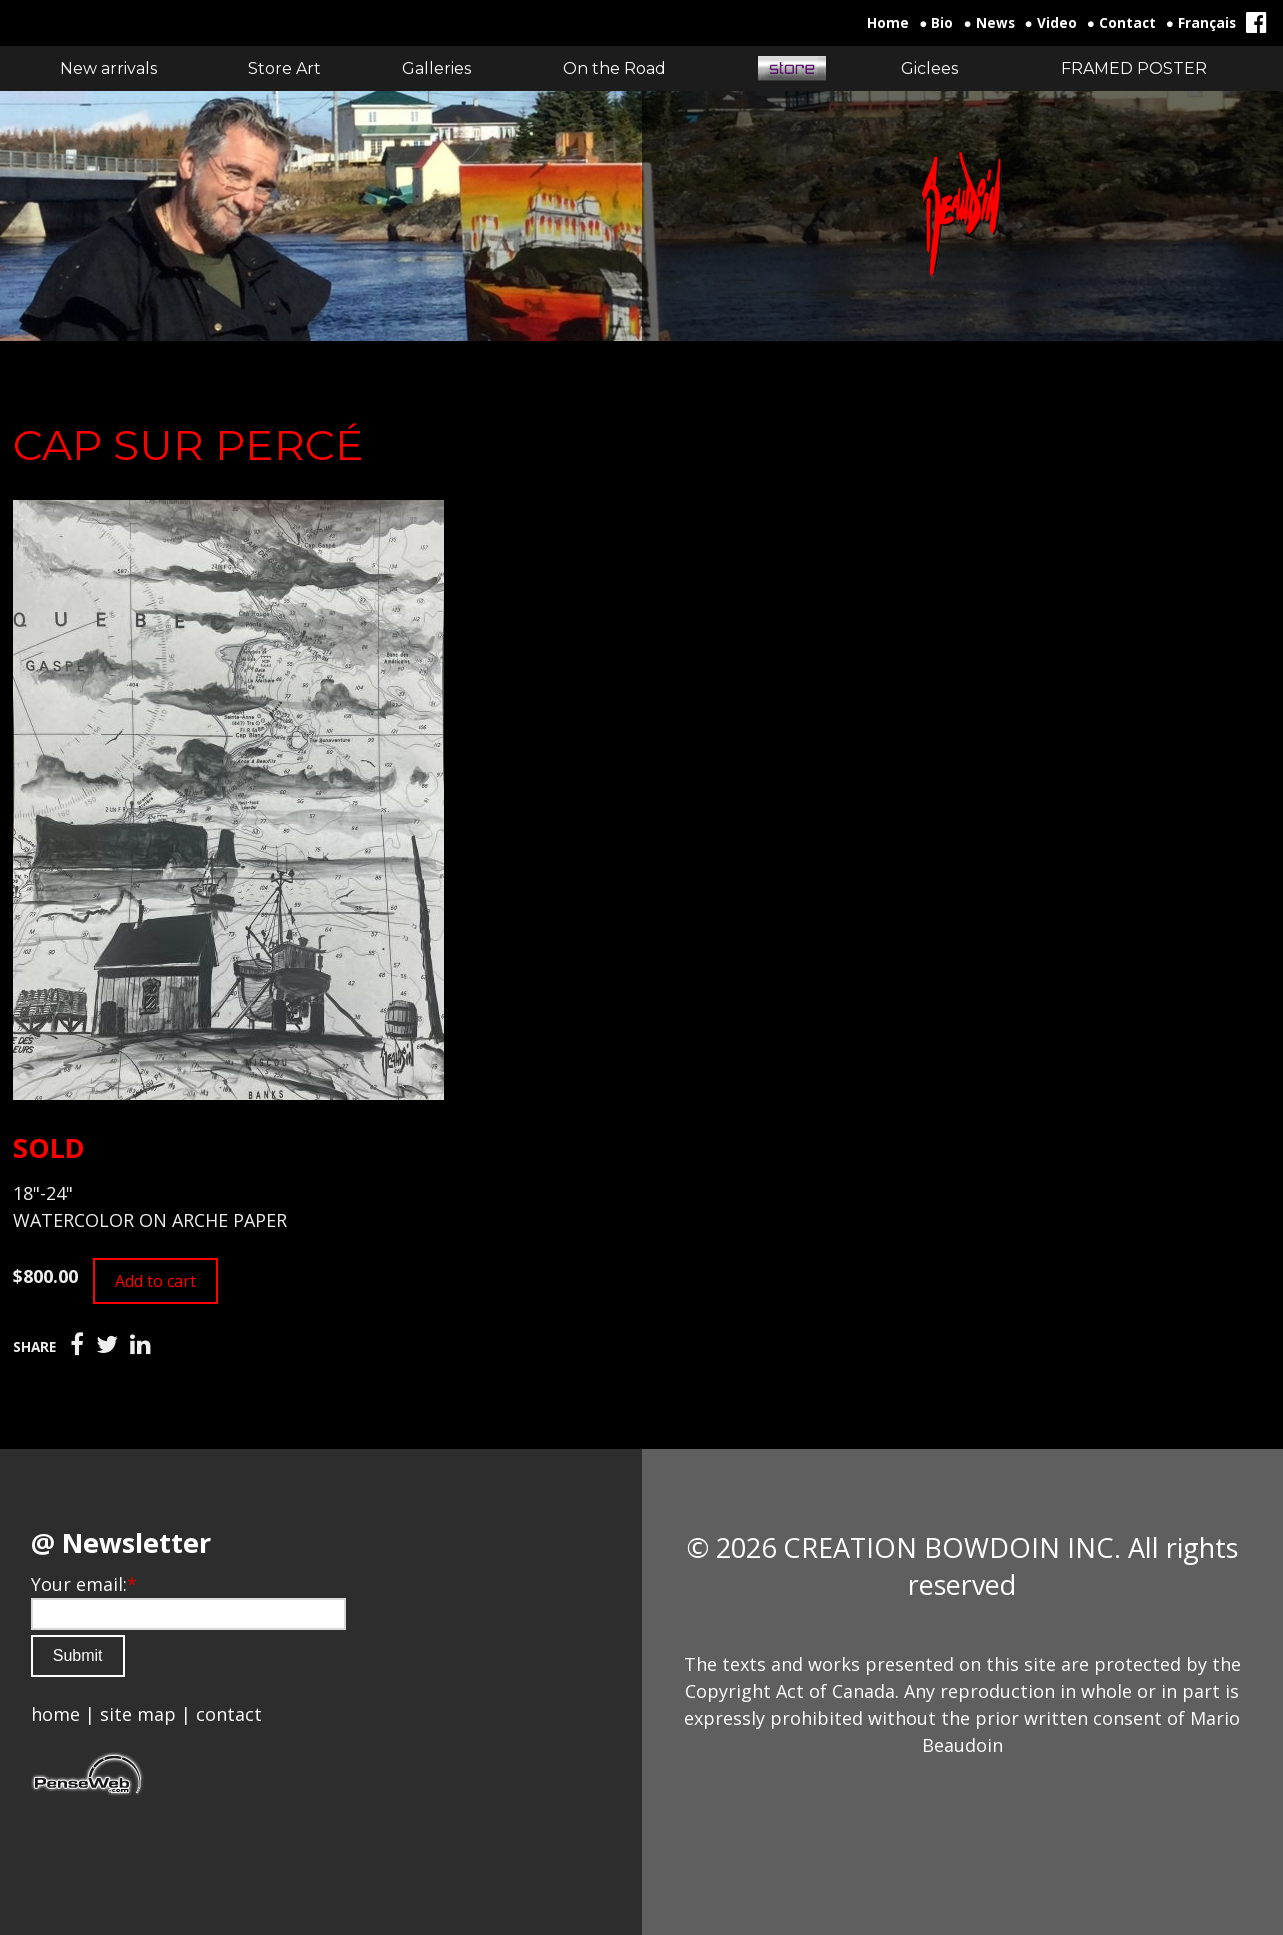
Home (888, 23)
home (55, 1714)
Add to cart (155, 1281)
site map (138, 1714)
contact (229, 1714)
